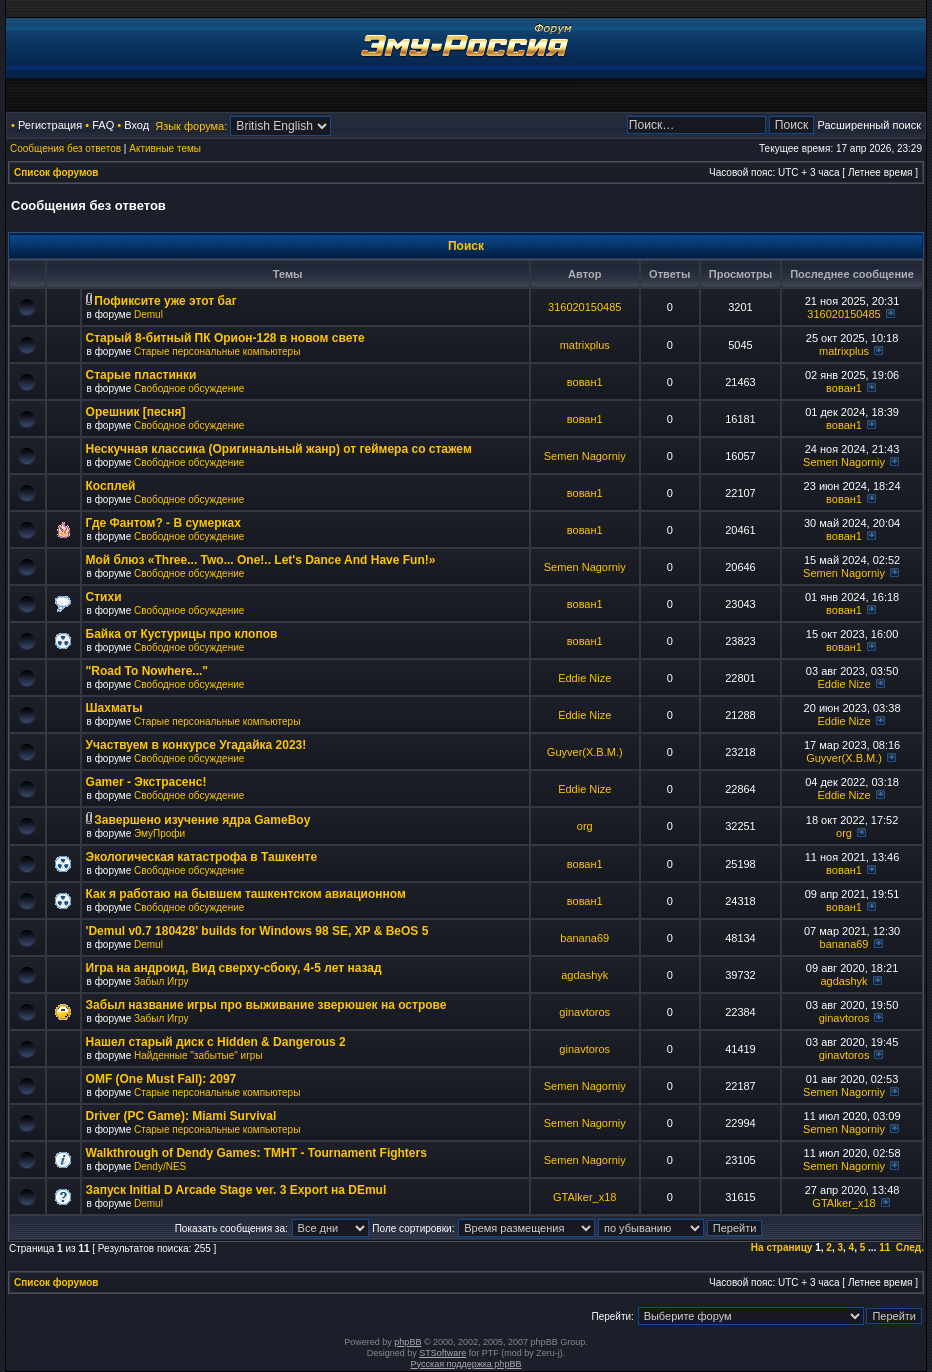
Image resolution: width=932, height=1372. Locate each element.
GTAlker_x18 (584, 1197)
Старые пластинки (141, 375)
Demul (148, 314)
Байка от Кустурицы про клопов (182, 634)
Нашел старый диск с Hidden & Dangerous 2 (216, 1042)
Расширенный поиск (869, 125)
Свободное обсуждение (189, 388)
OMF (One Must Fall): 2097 (161, 1079)
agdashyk (584, 975)
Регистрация (50, 125)
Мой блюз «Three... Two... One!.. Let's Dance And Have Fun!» (261, 560)
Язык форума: (191, 126)
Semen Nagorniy (585, 456)
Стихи (104, 597)
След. (910, 1247)
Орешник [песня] (136, 412)
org (585, 826)
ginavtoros (584, 1012)
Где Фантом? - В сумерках (163, 523)
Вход (136, 125)
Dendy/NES (160, 1166)
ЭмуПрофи (159, 833)
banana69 (584, 938)
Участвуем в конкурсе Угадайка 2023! (196, 745)
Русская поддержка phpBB (466, 1364)
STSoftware (442, 1353)
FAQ (103, 125)
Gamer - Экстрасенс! (146, 782)
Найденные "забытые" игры (198, 1055)
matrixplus (585, 345)
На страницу (782, 1247)
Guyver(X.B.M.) (585, 752)
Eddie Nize (584, 678)
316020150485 (584, 307)
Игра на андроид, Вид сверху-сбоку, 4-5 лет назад (234, 968)
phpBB (407, 1342)
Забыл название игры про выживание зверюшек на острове (266, 1005)
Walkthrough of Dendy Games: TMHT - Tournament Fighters (256, 1153)
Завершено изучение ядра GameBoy (202, 820)
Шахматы (114, 708)
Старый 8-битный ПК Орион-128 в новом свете (225, 338)
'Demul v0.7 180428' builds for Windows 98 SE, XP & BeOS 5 (257, 931)
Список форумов (56, 172)
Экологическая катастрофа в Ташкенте (202, 857)
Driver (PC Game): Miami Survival (181, 1116)
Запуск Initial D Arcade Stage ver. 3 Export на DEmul (236, 1190)
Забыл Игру (161, 981)
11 (884, 1247)
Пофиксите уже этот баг (165, 301)
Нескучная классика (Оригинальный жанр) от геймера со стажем (279, 449)
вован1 (585, 382)
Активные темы (165, 148)
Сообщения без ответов (65, 148)
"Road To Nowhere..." (147, 671)
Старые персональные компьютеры (217, 351)
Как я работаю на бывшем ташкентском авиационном (246, 894)
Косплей (111, 486)
